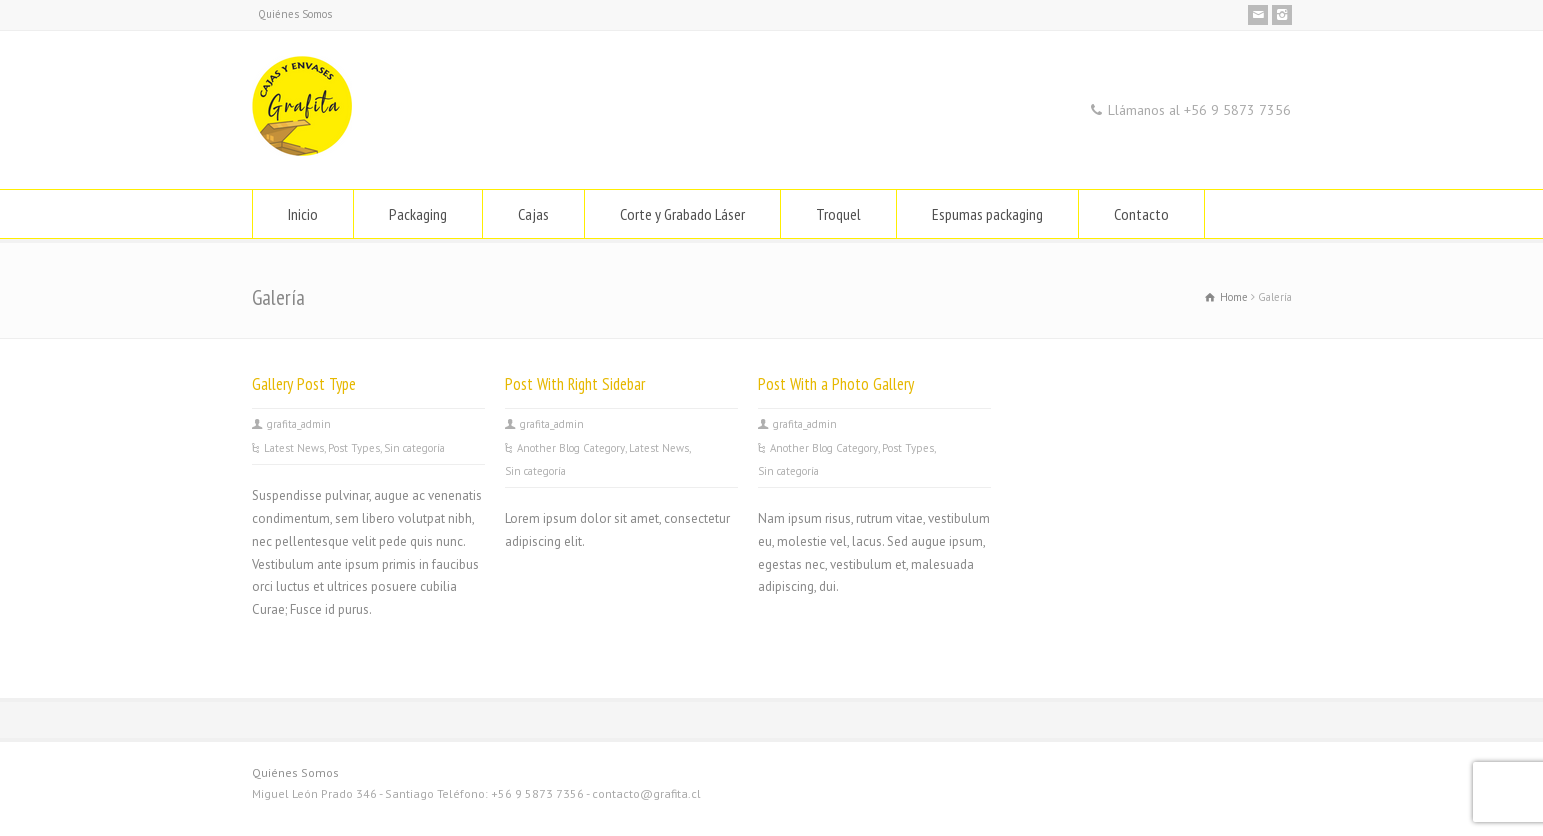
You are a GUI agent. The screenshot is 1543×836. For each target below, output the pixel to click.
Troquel (838, 214)
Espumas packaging (987, 214)
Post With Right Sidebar (575, 384)
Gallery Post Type (304, 384)
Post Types (354, 448)
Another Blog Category (571, 448)
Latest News (294, 448)
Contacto (1141, 214)
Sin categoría (414, 448)
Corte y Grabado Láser (682, 214)
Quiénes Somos (295, 14)
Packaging (418, 214)
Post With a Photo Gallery (836, 384)
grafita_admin (299, 424)
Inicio (303, 214)
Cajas (533, 214)
